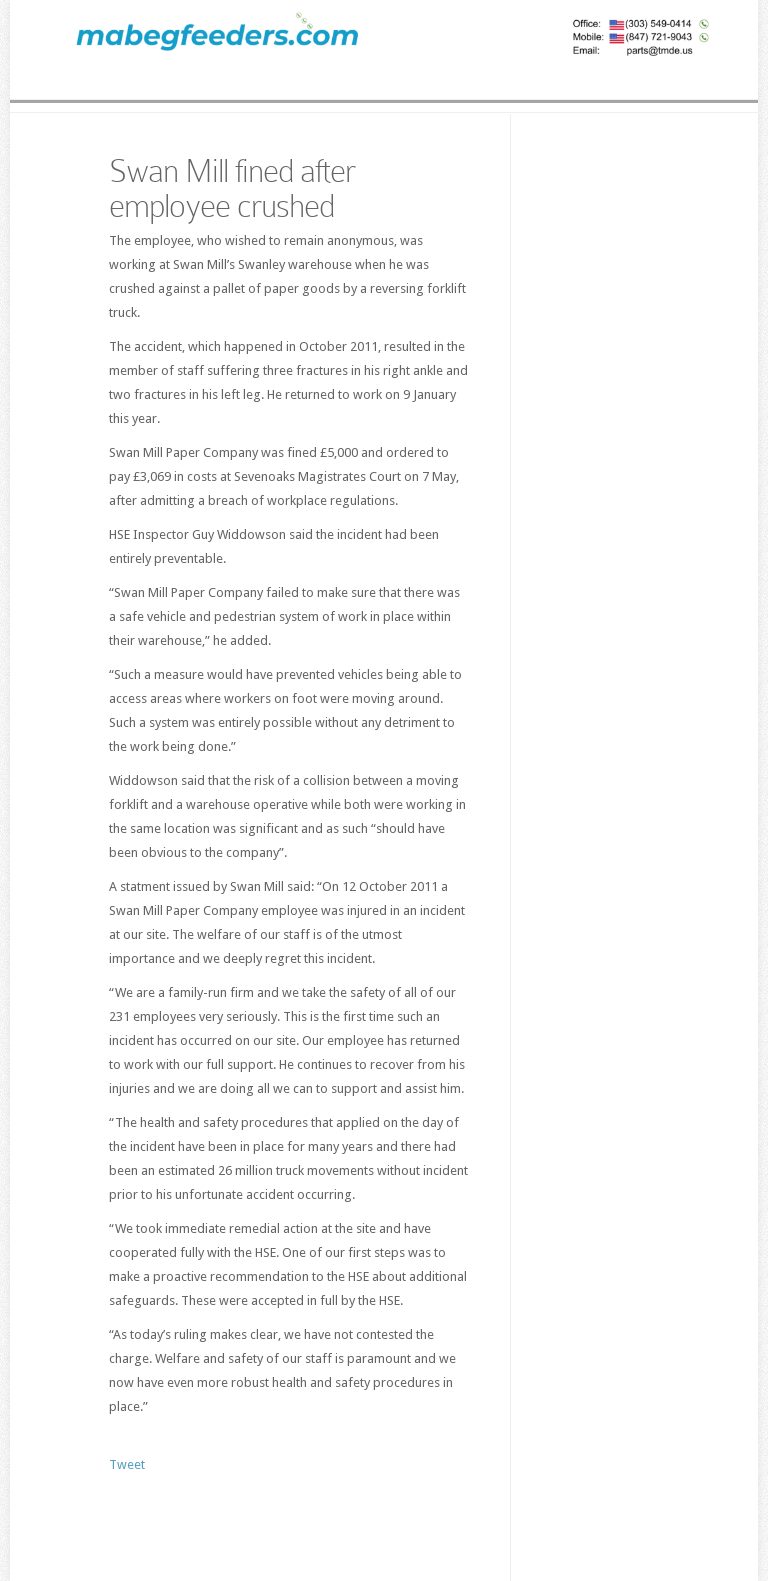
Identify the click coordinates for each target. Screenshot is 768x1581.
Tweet (127, 1464)
